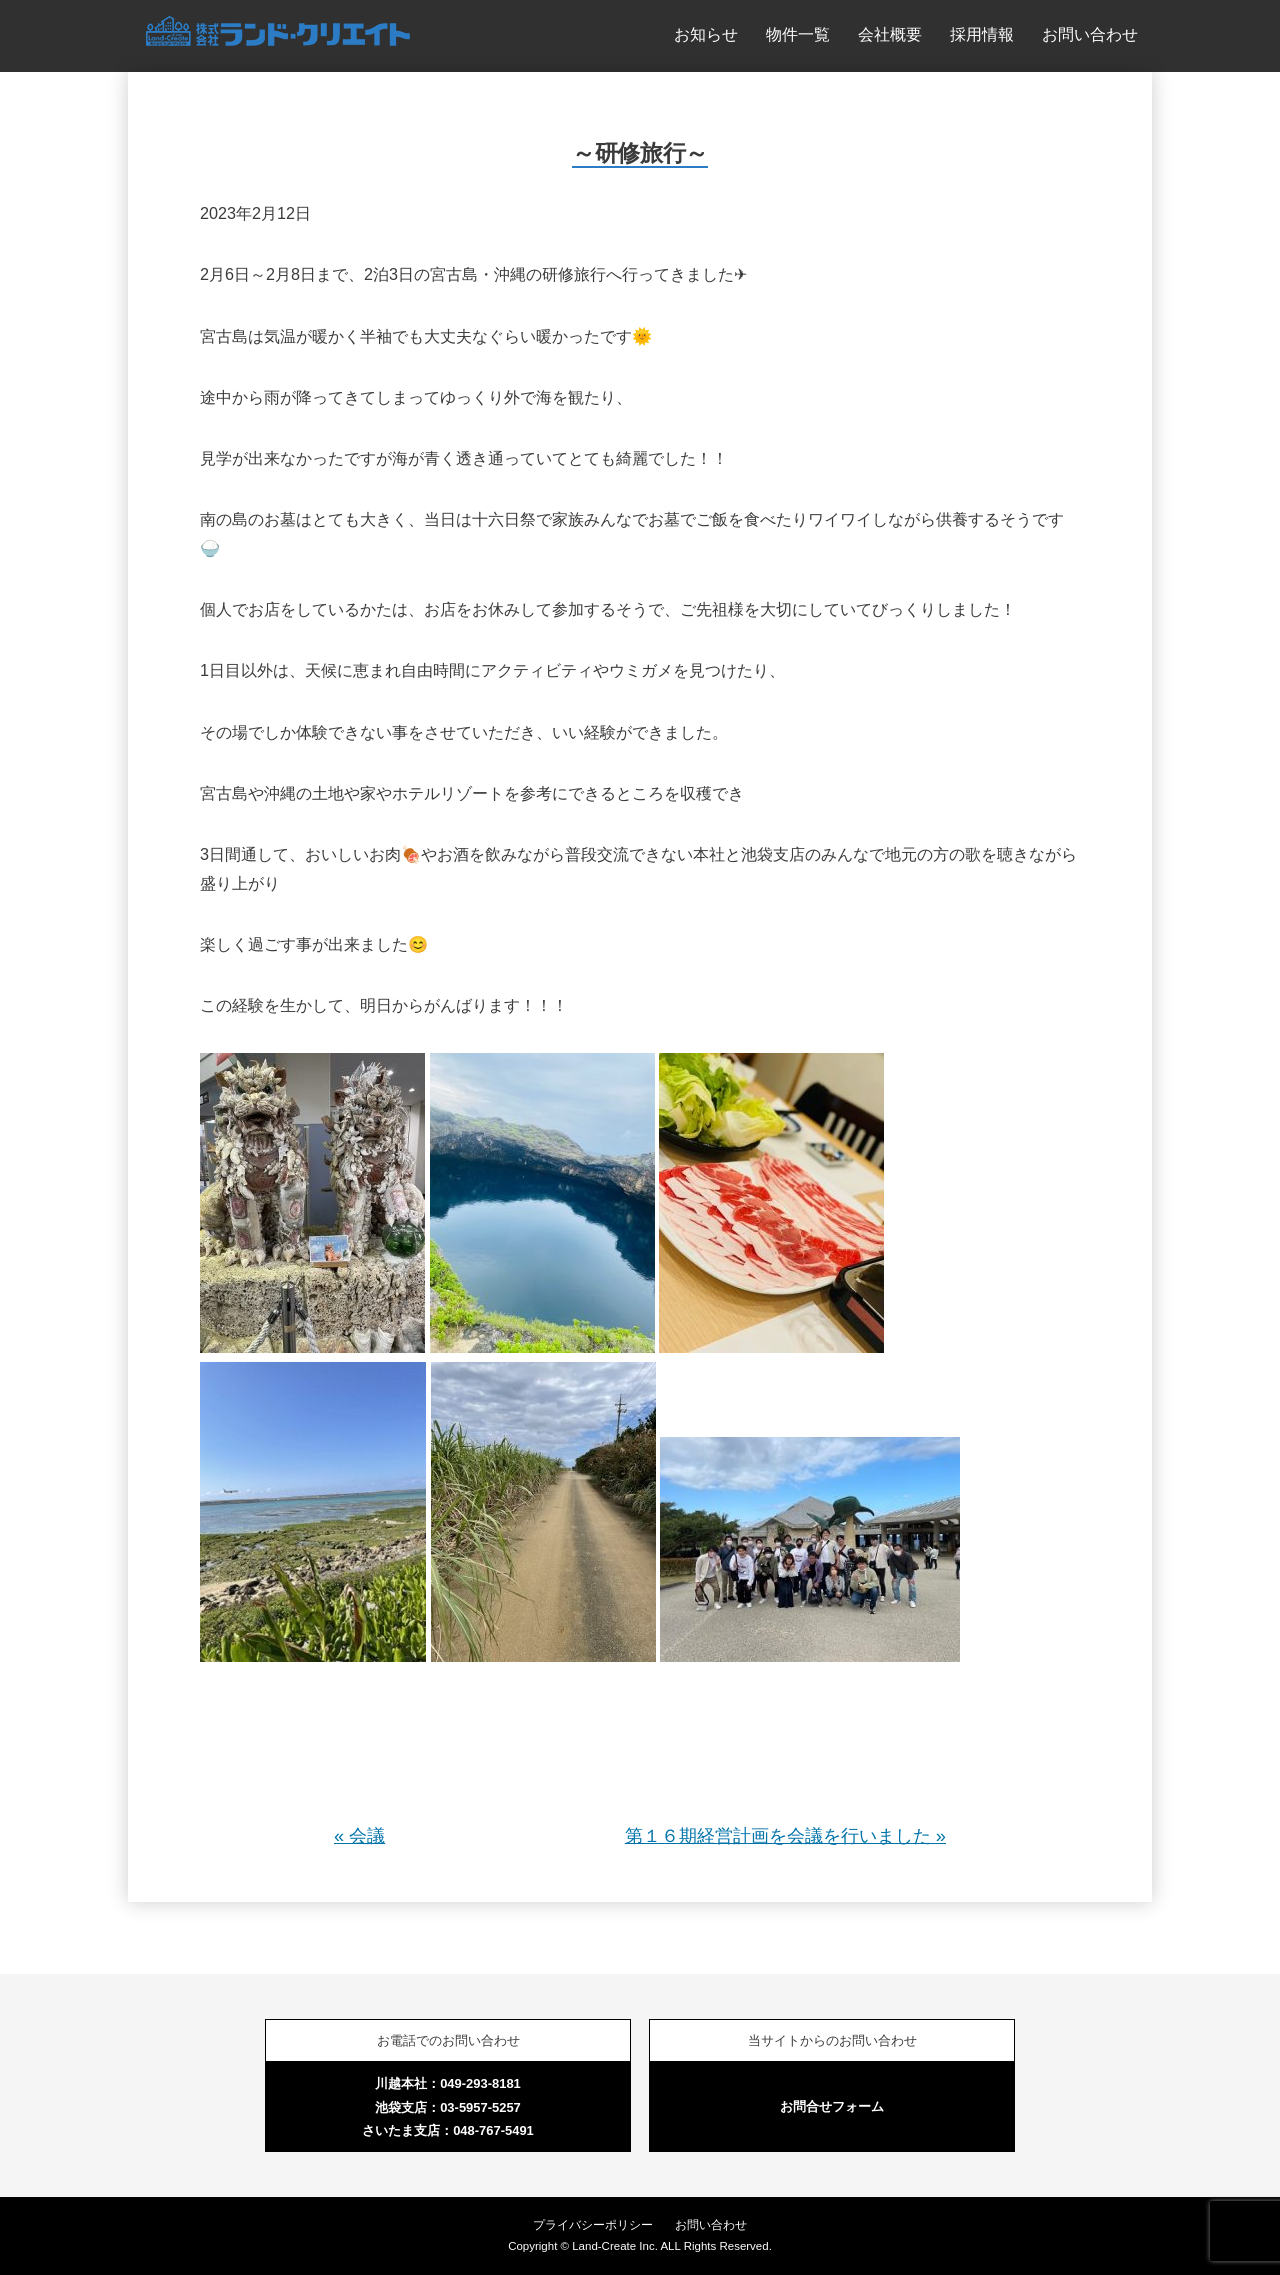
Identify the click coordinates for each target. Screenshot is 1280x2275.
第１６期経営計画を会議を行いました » (785, 1836)
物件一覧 (798, 34)
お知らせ (706, 34)
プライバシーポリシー (593, 2225)
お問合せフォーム (832, 2106)
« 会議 (359, 1836)
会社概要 (890, 34)
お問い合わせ (1090, 34)
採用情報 (982, 34)
